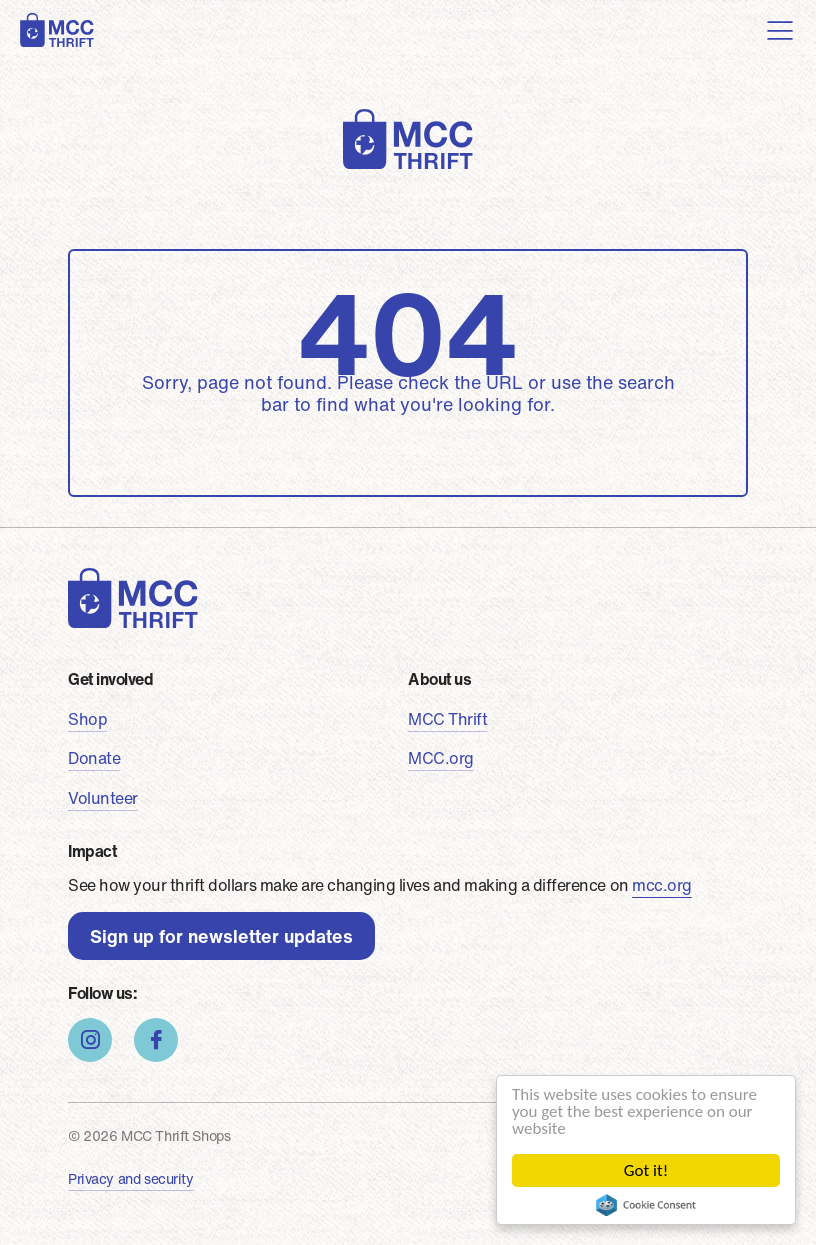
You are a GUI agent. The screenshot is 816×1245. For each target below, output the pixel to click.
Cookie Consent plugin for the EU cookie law (647, 1205)
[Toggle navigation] (780, 30)
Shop (87, 719)
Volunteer (103, 798)
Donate (94, 758)
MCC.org (441, 758)
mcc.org (662, 885)
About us (439, 679)
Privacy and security (131, 1178)
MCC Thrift (447, 719)
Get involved (110, 679)
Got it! (646, 1170)
